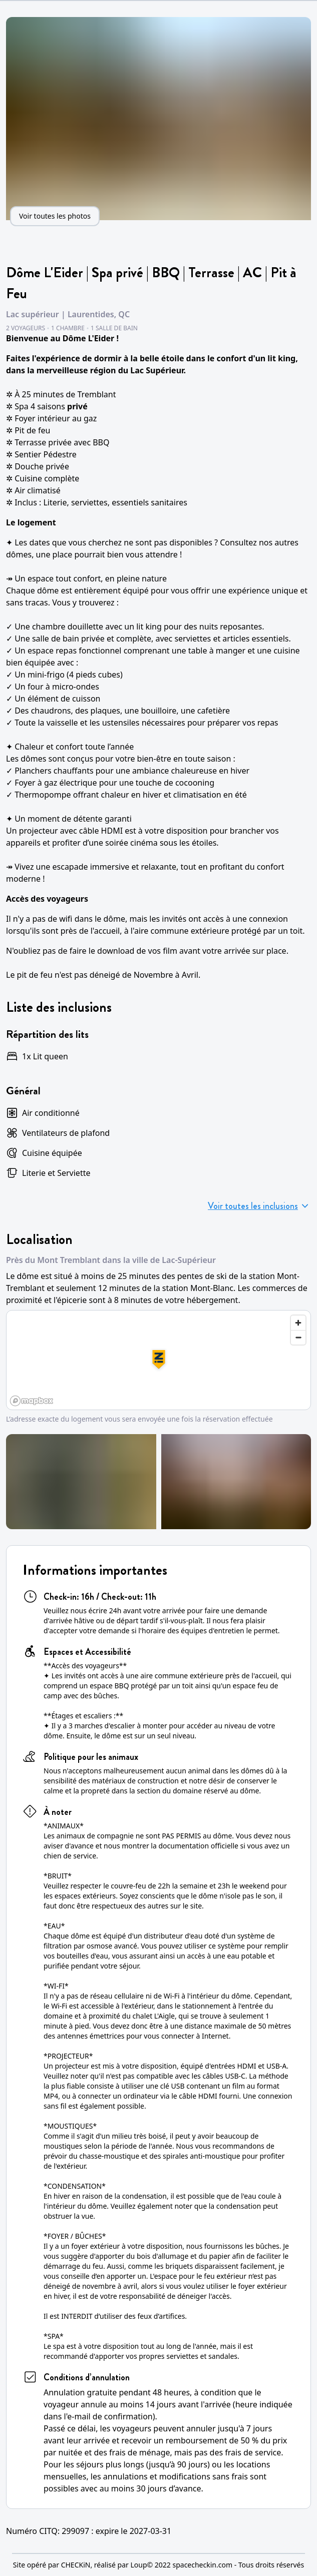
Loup (138, 2564)
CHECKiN (76, 2564)
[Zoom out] (298, 1337)
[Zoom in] (298, 1323)
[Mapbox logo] (32, 1401)
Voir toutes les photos (55, 216)
